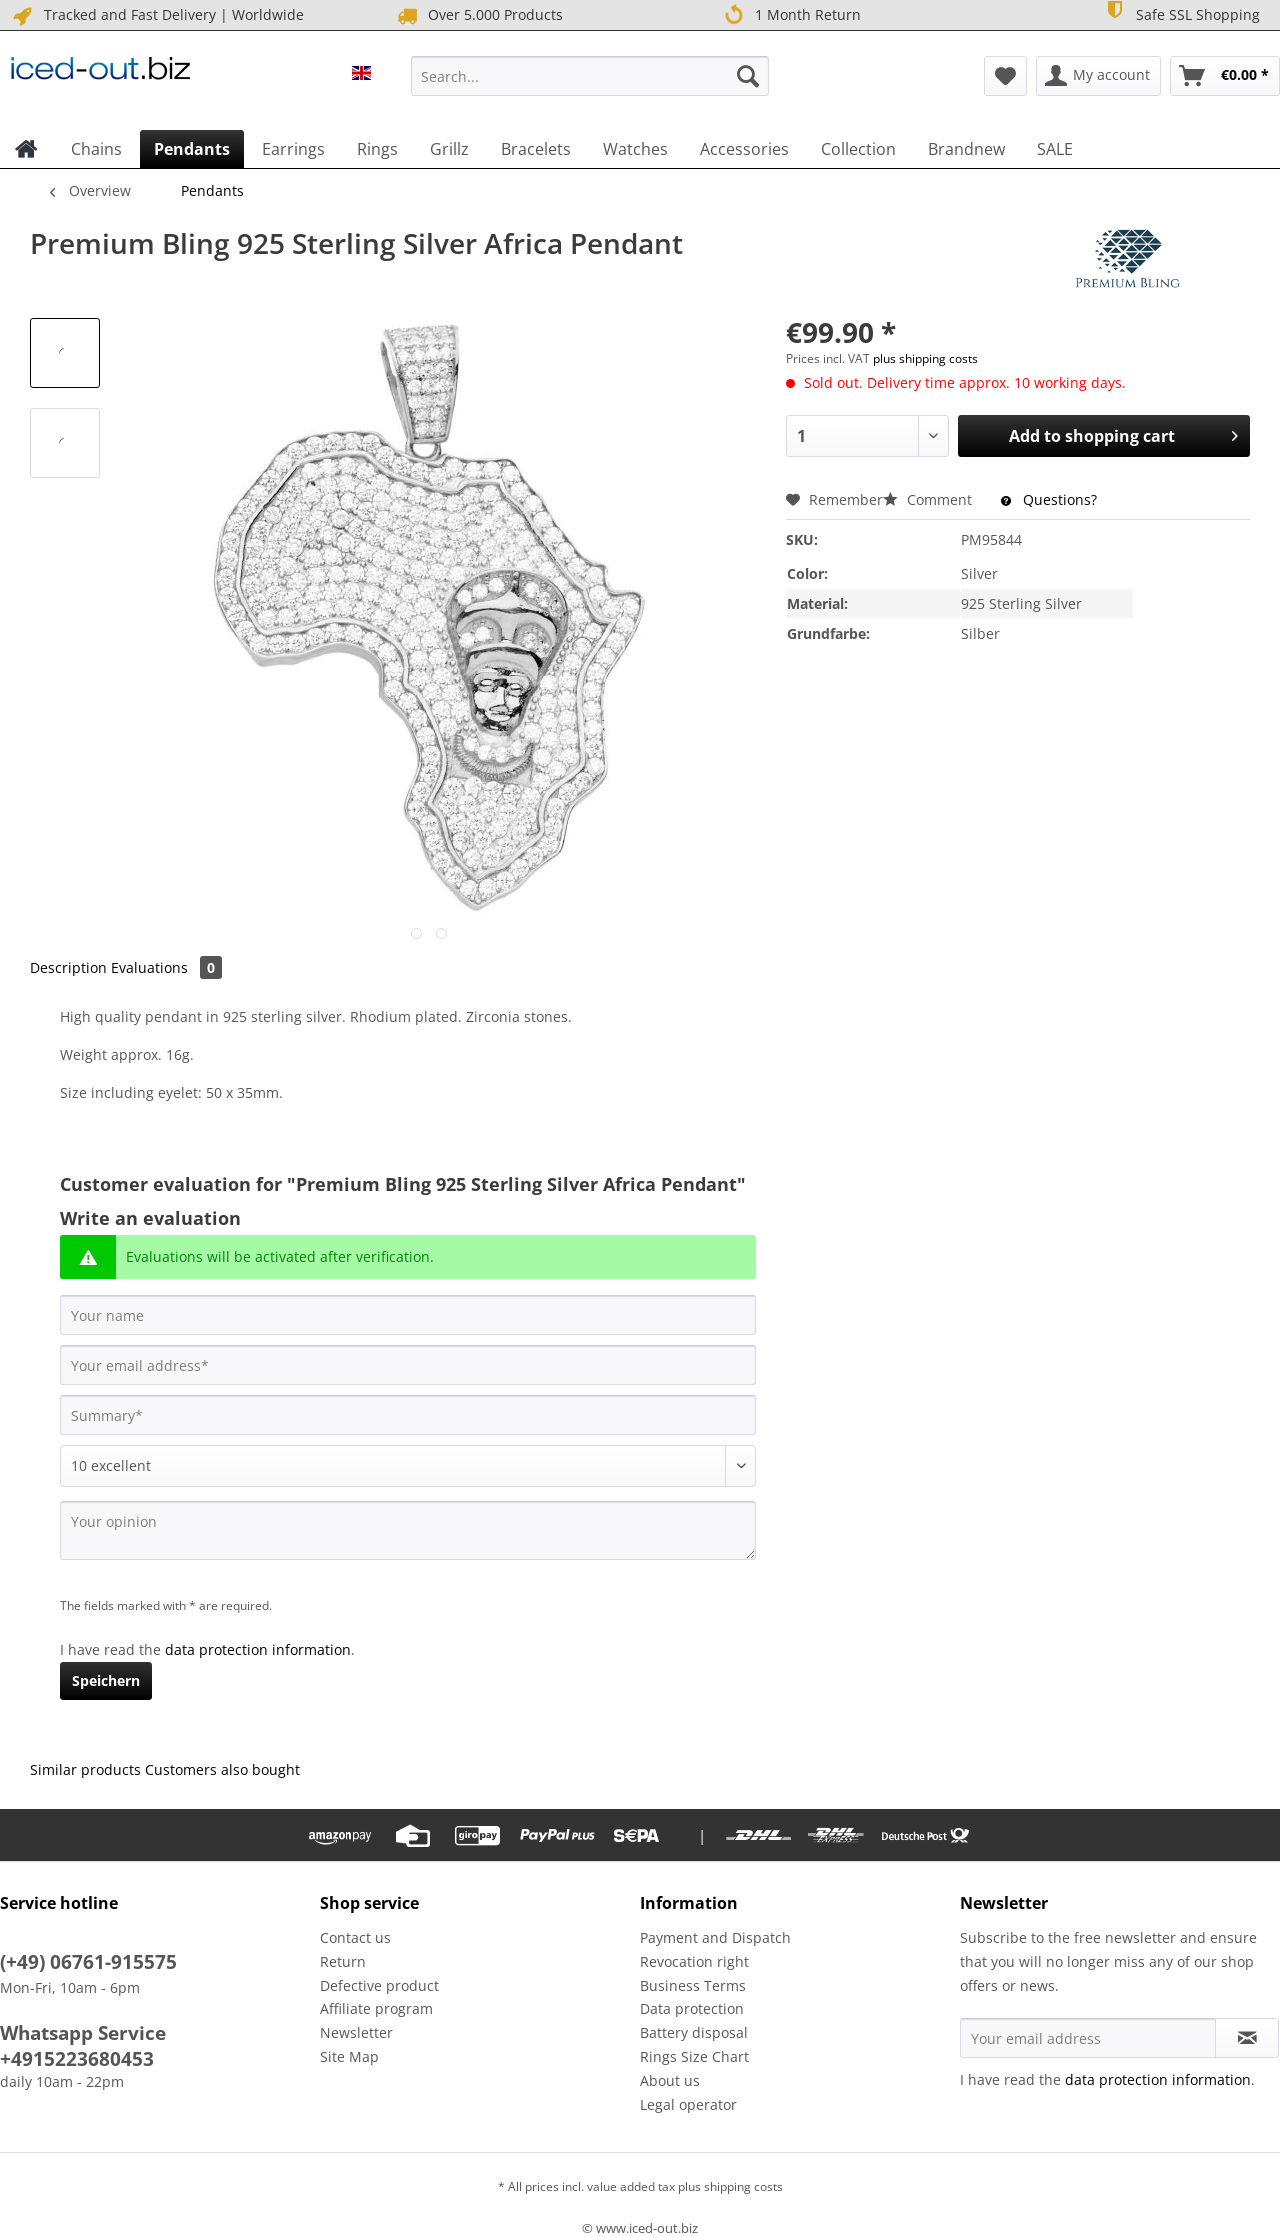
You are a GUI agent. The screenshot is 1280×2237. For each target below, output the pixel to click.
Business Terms (693, 1985)
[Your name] (408, 1315)
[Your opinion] (408, 1530)
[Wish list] (1005, 76)
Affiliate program (376, 2008)
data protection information (258, 1649)
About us (670, 2080)
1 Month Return (792, 15)
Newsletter (356, 2032)
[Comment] (408, 1466)
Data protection (692, 2008)
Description (68, 967)
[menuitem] (590, 85)
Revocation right (694, 1961)
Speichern (106, 1680)
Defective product (379, 1985)
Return (343, 1961)
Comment (929, 499)
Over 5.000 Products (478, 15)
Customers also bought (222, 1769)
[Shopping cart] (1225, 76)
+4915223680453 (77, 2059)
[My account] (1098, 76)
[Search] (748, 76)
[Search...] (590, 76)
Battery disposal (694, 2032)
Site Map (349, 2056)
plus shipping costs (925, 358)
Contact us (355, 1937)
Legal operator (688, 2104)
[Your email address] (408, 1365)
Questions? (1049, 499)
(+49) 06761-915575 (88, 1962)
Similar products (85, 1769)
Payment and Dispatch (715, 1937)
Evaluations (166, 967)
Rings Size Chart (694, 2056)
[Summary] (408, 1415)
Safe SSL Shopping (1181, 13)
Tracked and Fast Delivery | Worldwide (157, 15)
